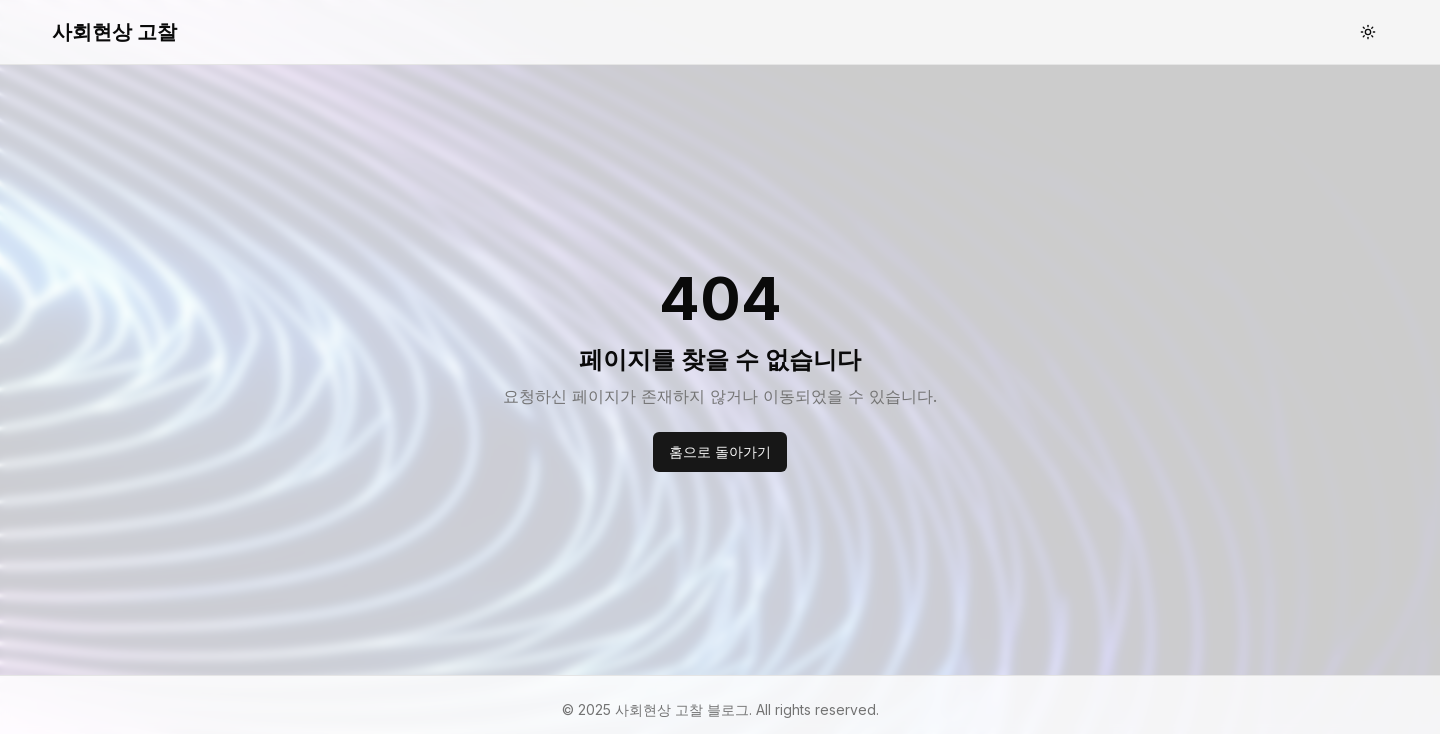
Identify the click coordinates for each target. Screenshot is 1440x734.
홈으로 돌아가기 (720, 451)
